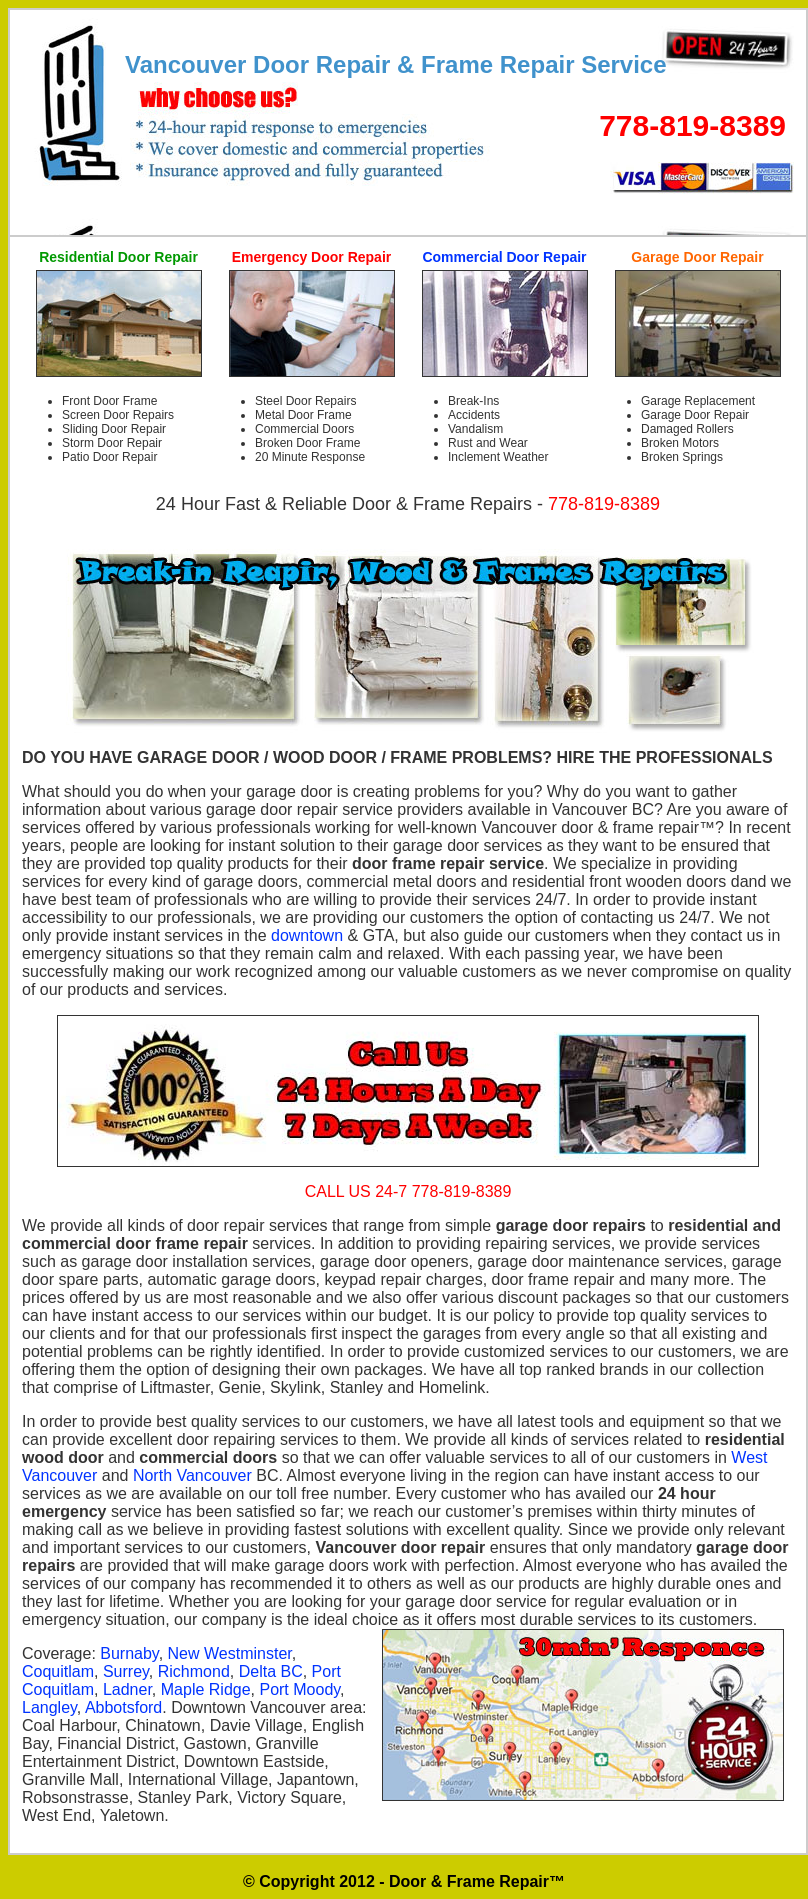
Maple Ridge (206, 1689)
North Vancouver (192, 1475)
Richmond (194, 1671)
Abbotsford (123, 1707)
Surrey (126, 1671)
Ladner (127, 1689)
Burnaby (129, 1653)
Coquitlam (58, 1671)
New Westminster (230, 1653)
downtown (307, 935)
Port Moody (299, 1689)
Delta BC (271, 1671)
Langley (49, 1707)
